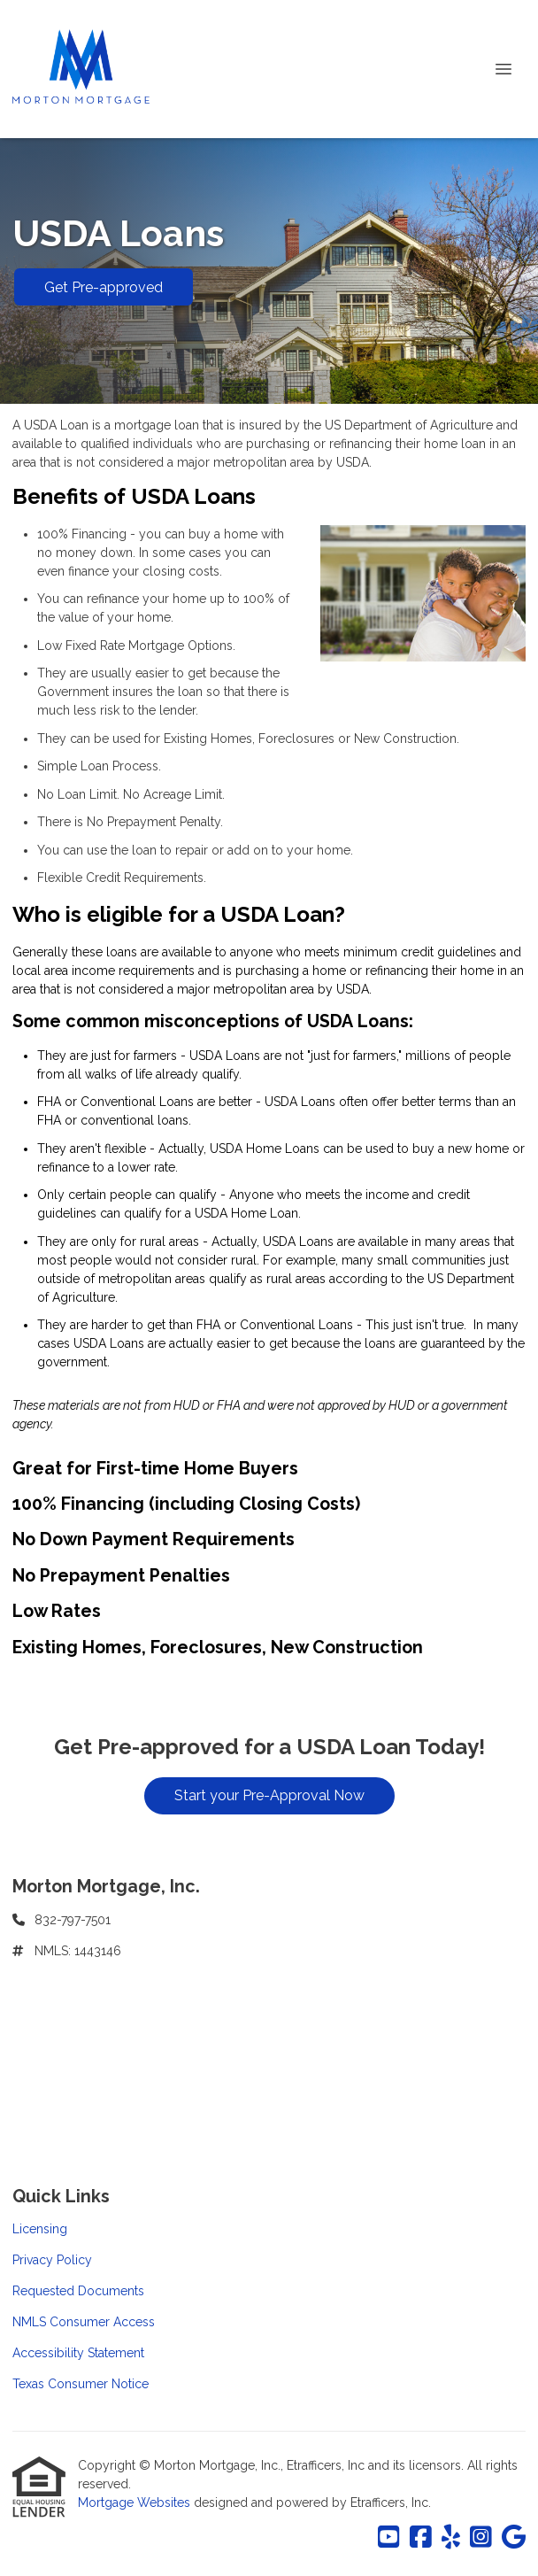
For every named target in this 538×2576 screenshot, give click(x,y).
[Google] (514, 2538)
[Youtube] (389, 2538)
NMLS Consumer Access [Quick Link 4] (83, 2322)
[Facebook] (421, 2538)
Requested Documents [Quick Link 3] (78, 2291)
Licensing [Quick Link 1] (39, 2229)
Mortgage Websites (136, 2502)
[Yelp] (451, 2538)
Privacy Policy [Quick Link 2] (52, 2260)
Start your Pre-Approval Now (269, 1795)
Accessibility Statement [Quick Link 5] (78, 2353)
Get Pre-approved (103, 287)
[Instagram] (481, 2538)
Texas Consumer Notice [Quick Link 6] (80, 2384)
